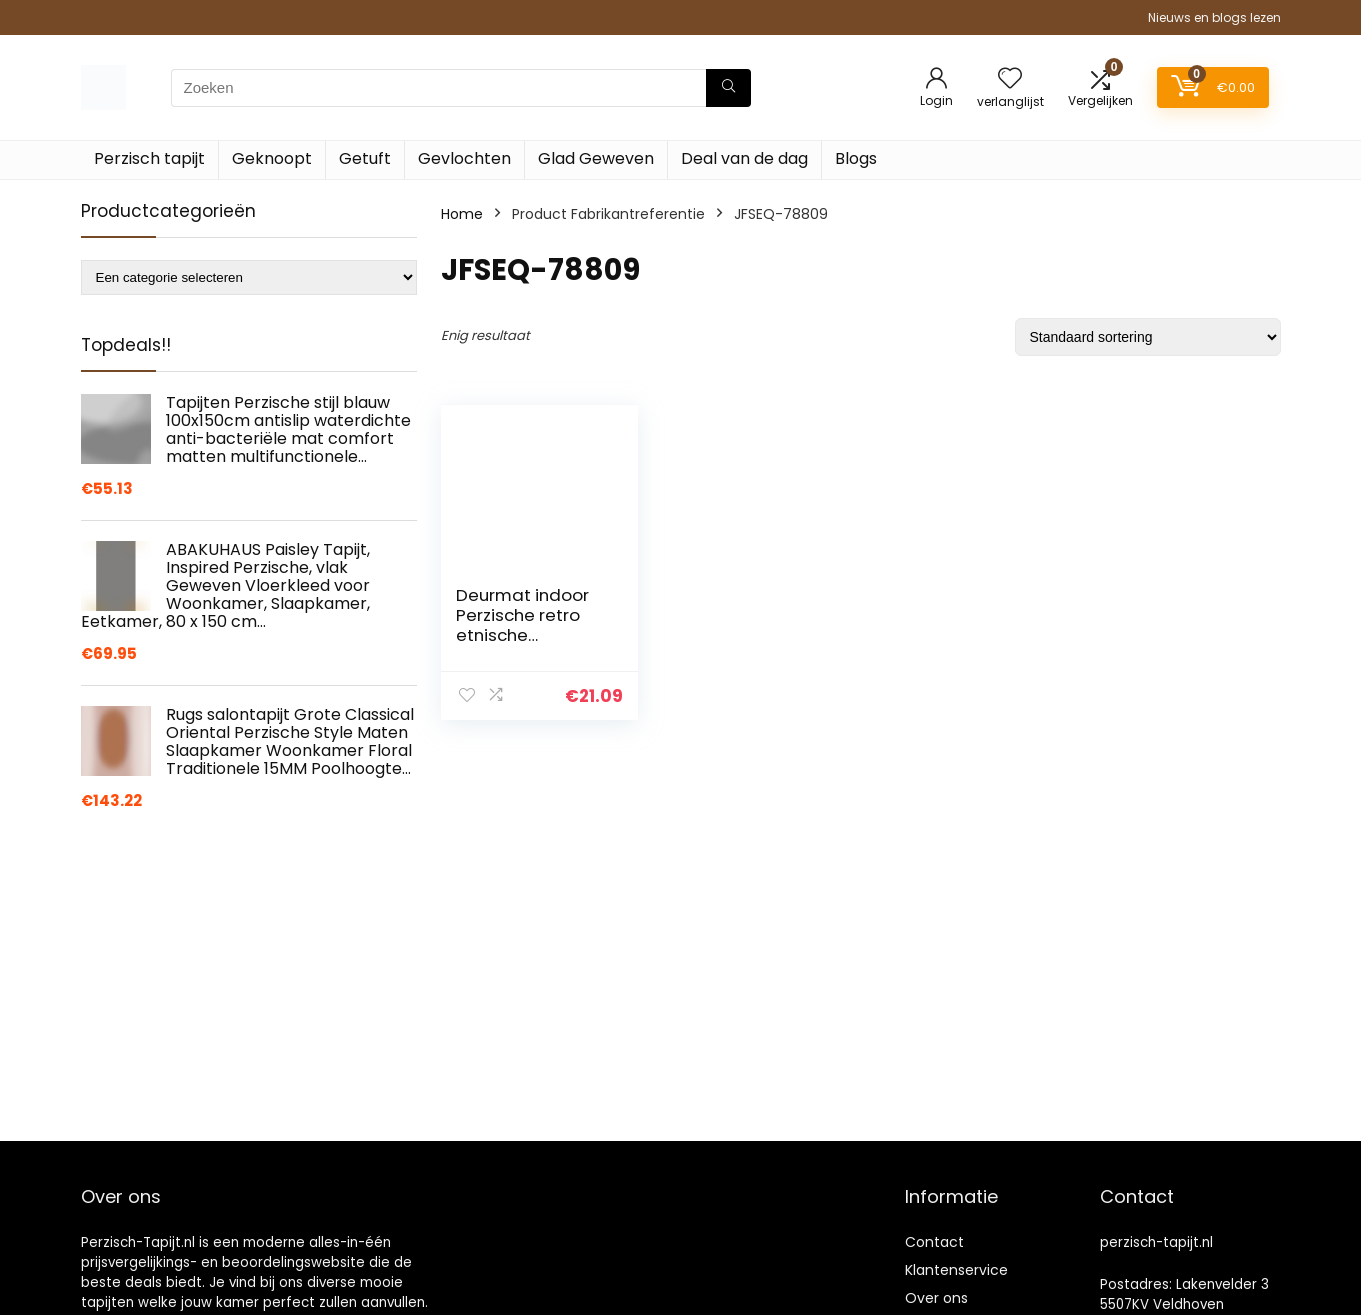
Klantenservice (956, 1270)
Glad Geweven (596, 158)
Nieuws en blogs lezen (1214, 17)
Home (462, 214)
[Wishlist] (1010, 79)
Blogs (856, 158)
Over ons (936, 1298)
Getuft (365, 158)
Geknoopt (272, 158)
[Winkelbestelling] (1148, 337)
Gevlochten (464, 158)
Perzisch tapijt (149, 158)
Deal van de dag (744, 158)
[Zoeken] (728, 88)
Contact (934, 1242)
